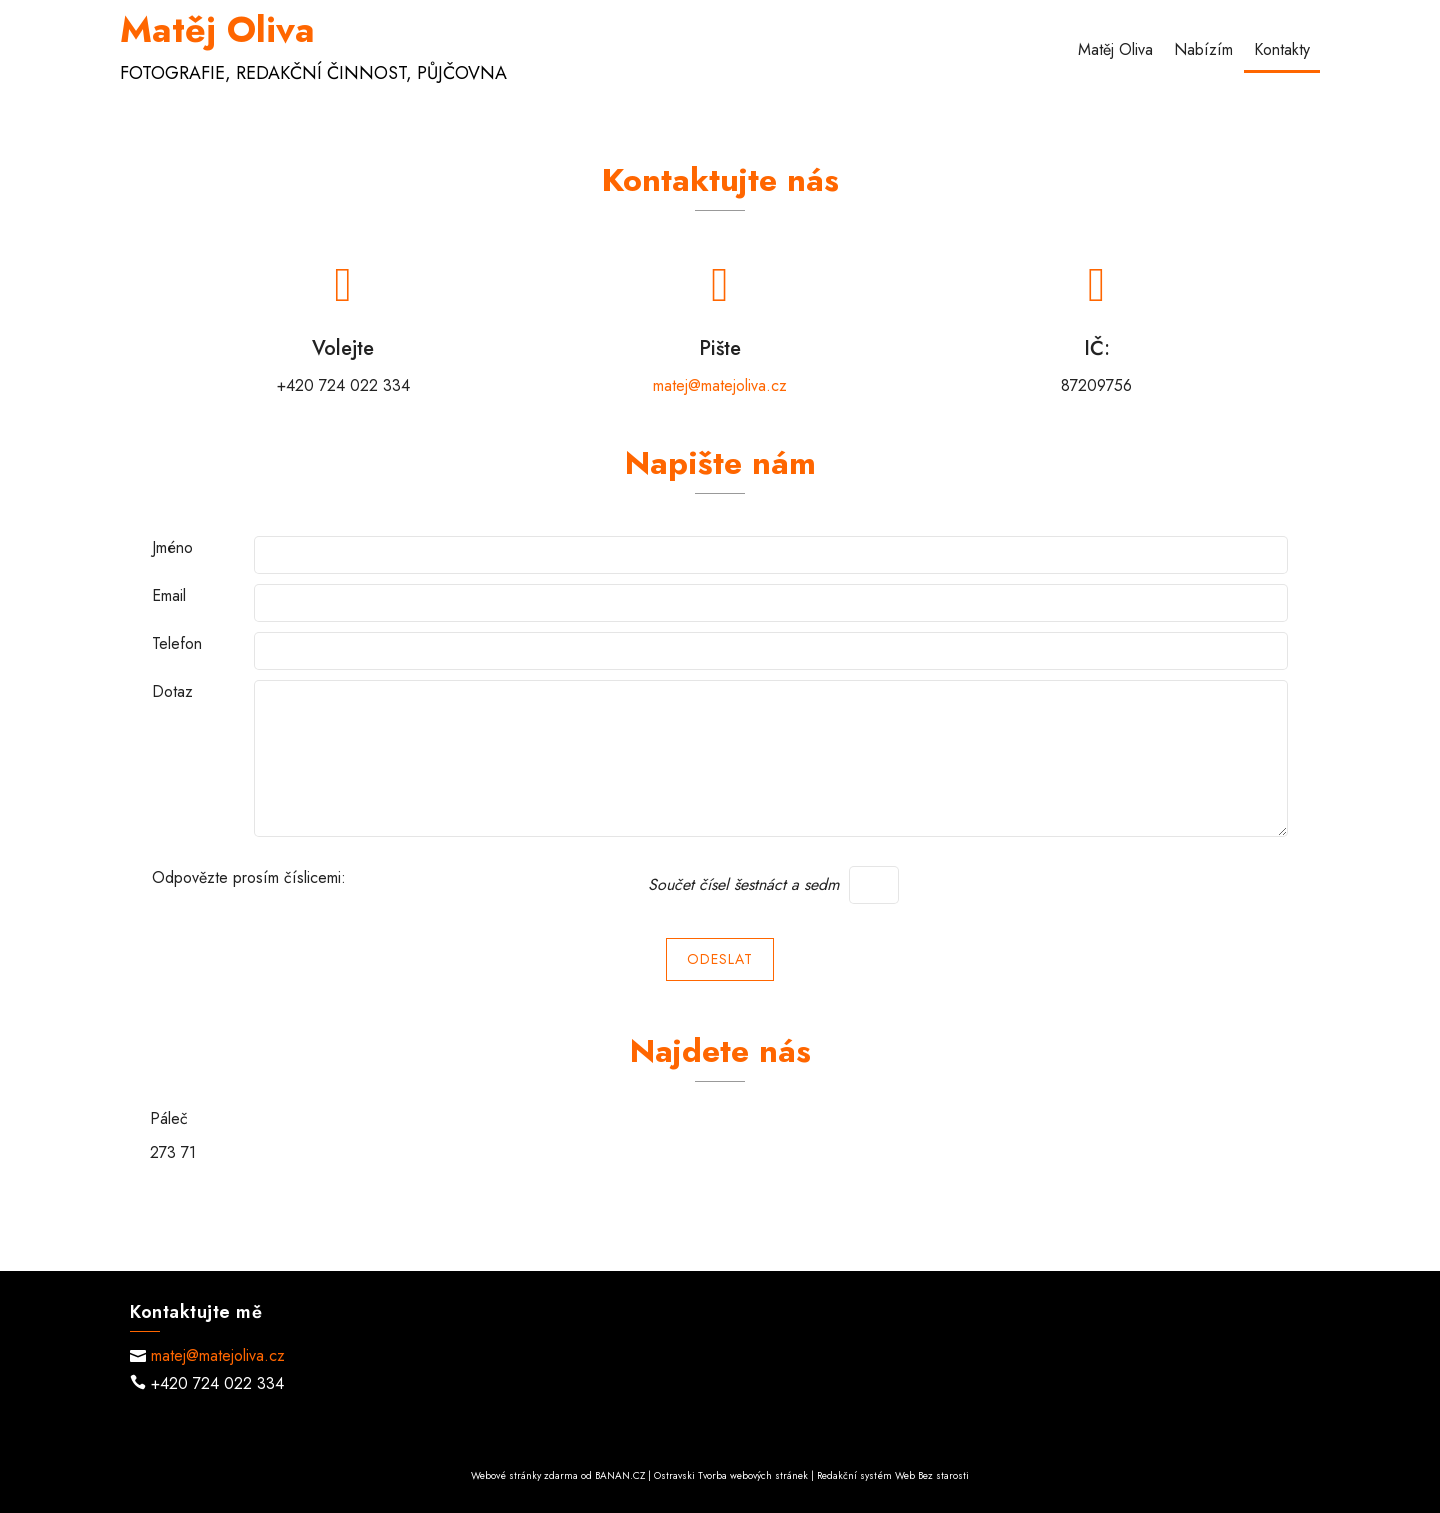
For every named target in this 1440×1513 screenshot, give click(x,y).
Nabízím (1203, 49)
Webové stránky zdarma (524, 1475)
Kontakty (1282, 49)
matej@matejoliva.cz (720, 385)
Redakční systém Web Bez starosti (893, 1475)
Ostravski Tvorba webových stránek (731, 1475)
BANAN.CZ (620, 1475)
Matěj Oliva (217, 29)
